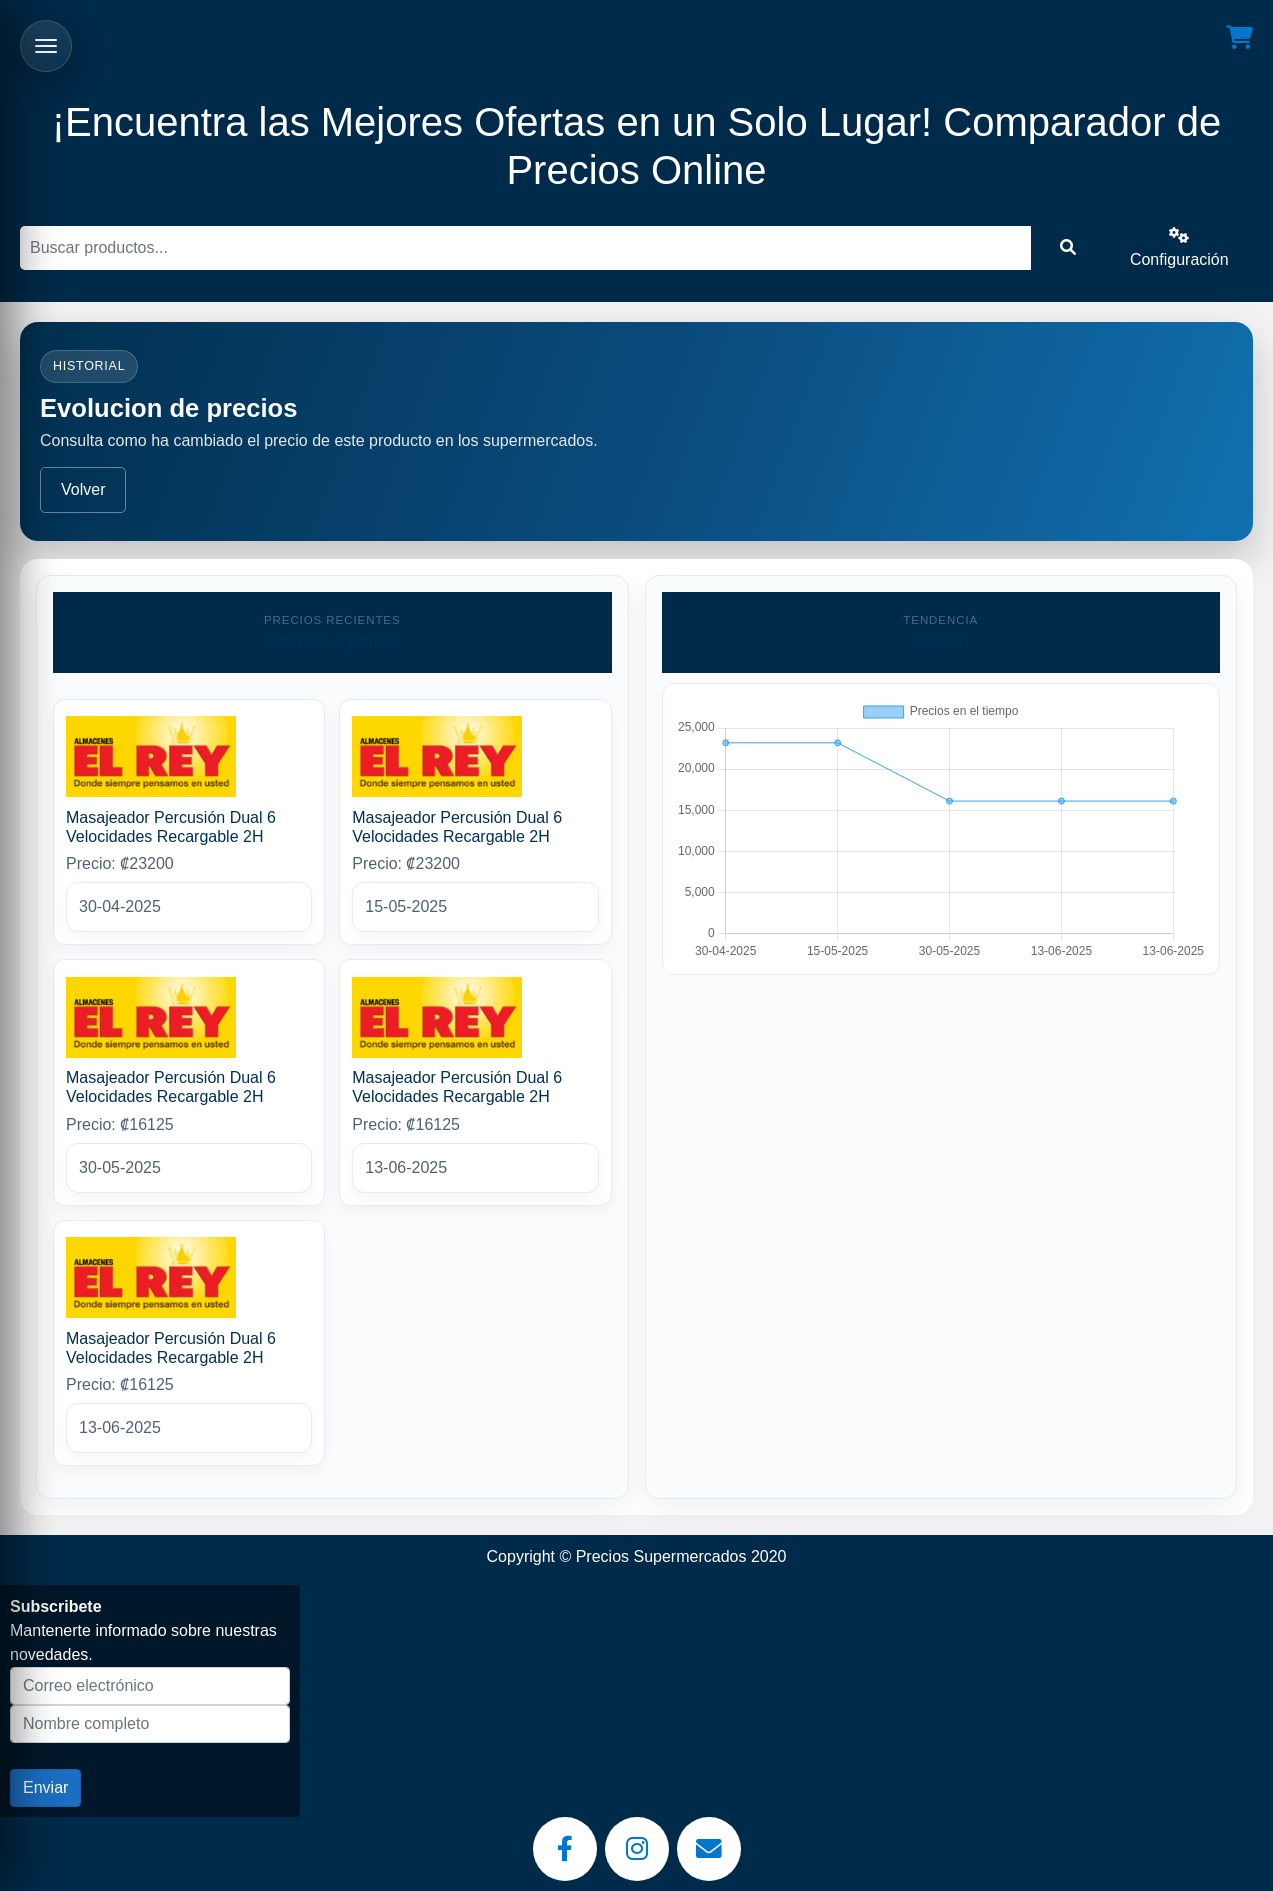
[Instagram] (637, 1849)
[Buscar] (525, 248)
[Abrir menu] (46, 46)
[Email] (709, 1849)
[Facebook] (565, 1849)
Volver (83, 489)
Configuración (1179, 247)
